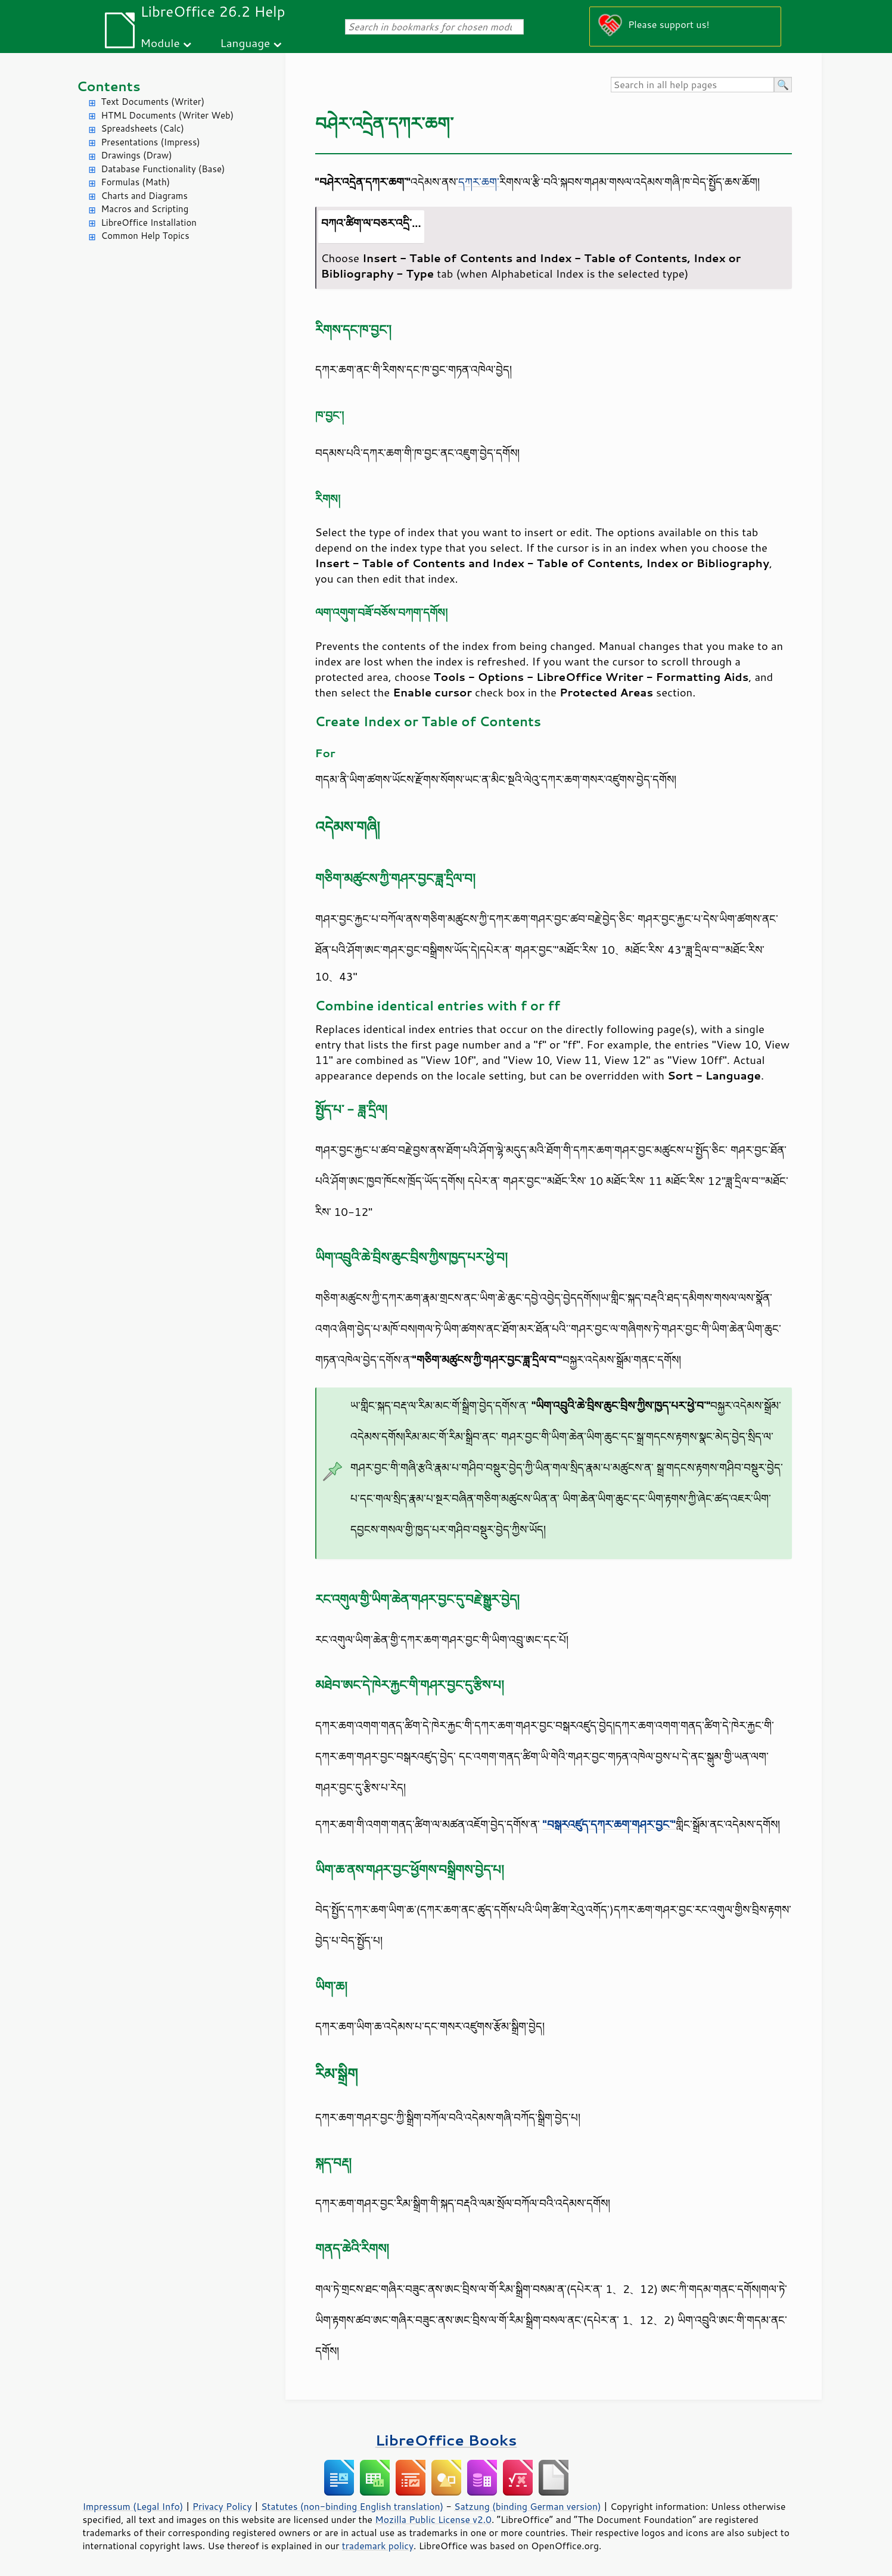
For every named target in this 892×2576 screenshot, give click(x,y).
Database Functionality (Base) (163, 169)
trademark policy (378, 2545)
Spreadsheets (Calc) (142, 128)
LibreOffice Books (446, 2439)
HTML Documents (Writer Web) (167, 115)
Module (160, 43)
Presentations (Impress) (150, 142)
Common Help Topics (145, 235)
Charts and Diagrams (144, 195)
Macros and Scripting (145, 209)
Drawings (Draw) (136, 155)
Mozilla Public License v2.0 (433, 2519)
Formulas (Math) (135, 182)
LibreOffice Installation (149, 222)
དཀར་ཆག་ (478, 181)
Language (245, 43)
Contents (109, 86)
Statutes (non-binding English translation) (352, 2506)
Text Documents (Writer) (153, 101)
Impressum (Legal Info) (133, 2506)
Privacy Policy (222, 2506)
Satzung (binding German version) (527, 2506)
